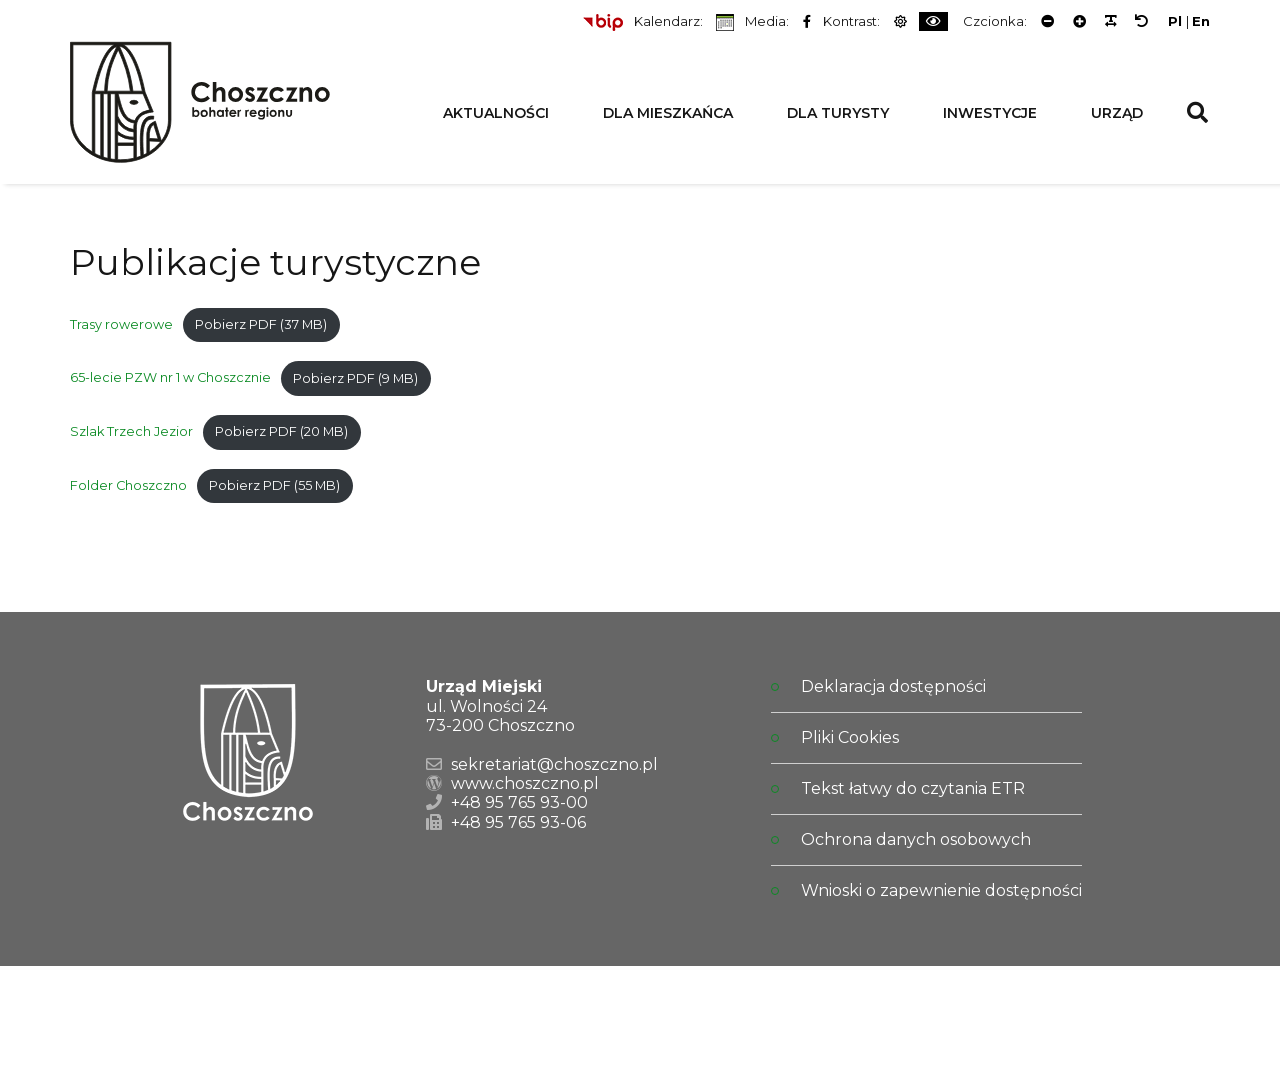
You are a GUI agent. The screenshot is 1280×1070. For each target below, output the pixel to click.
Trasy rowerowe (121, 324)
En (1201, 21)
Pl (1175, 21)
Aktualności (496, 113)
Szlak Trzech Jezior (131, 431)
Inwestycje (990, 113)
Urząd (1117, 113)
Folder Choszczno (128, 485)
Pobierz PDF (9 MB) (355, 378)
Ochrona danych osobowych (916, 839)
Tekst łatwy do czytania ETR (913, 788)
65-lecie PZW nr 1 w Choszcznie (170, 378)
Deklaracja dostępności (893, 686)
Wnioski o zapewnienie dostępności (941, 890)
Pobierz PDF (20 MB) (281, 431)
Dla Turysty (838, 113)
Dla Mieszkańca (668, 113)
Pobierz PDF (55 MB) (274, 485)
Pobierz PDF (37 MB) (261, 324)
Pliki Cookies (850, 737)
